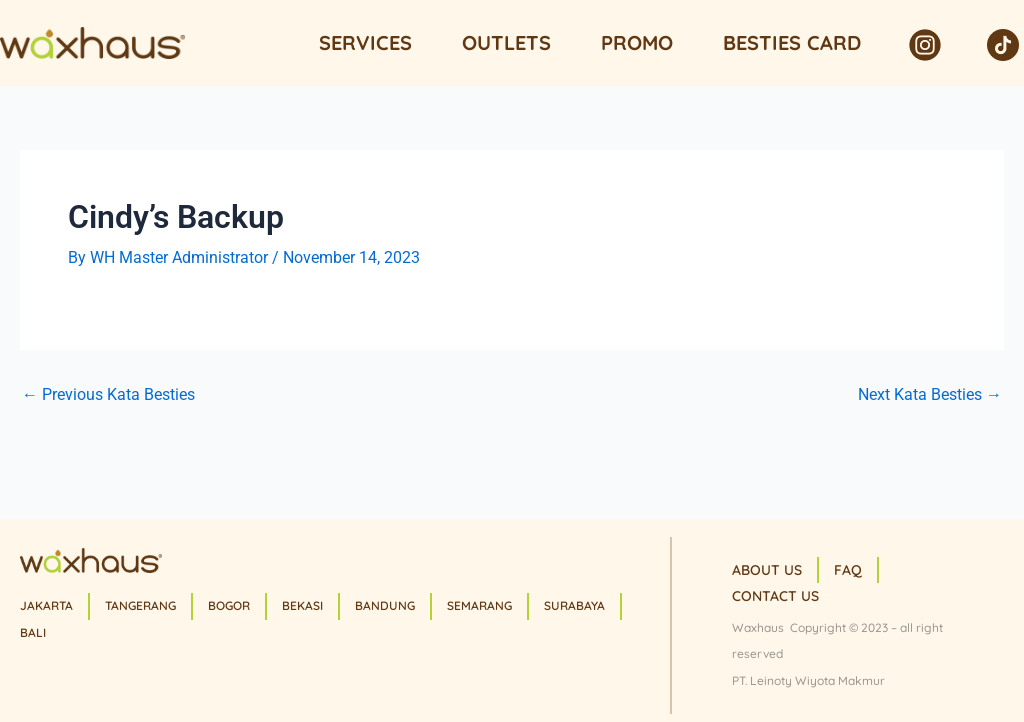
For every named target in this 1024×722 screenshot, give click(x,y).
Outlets (506, 42)
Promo (637, 42)
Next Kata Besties (930, 395)
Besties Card (792, 42)
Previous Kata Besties (108, 395)
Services (365, 42)
